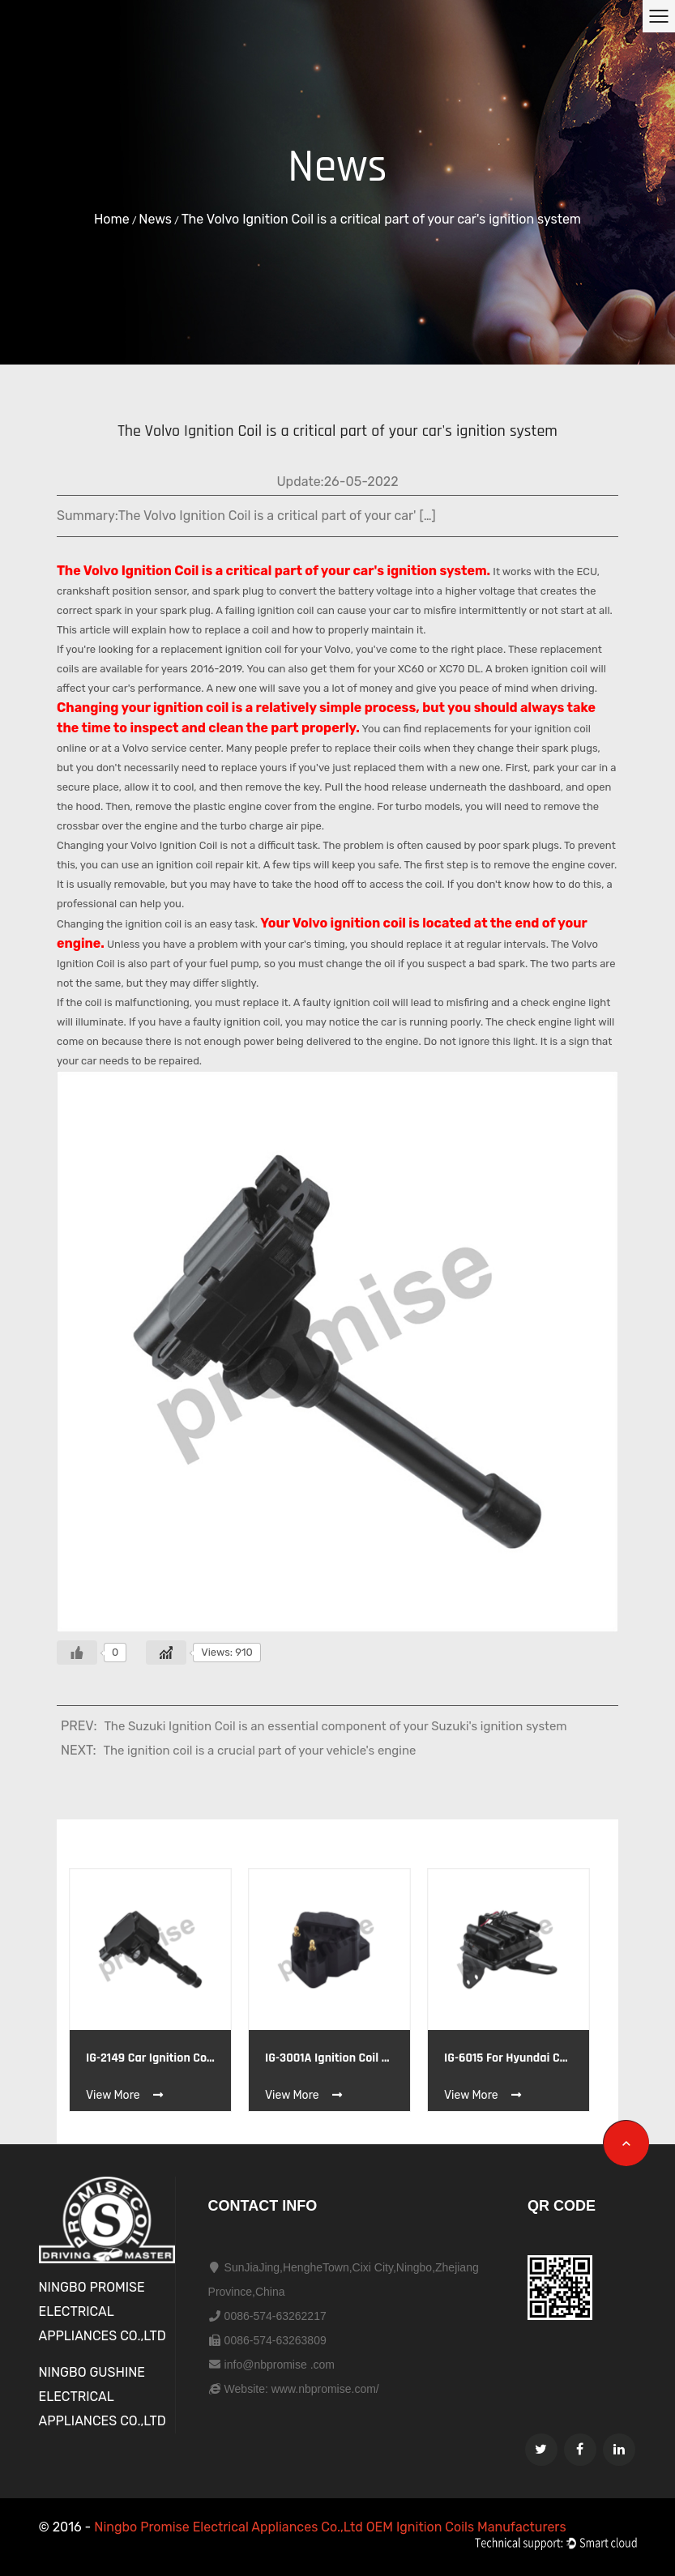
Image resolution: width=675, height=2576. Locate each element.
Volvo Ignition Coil (141, 570)
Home (112, 219)
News (155, 219)
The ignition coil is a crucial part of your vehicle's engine (260, 1750)
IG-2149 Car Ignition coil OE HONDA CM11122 (150, 2057)
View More (125, 2095)
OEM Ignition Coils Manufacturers (466, 2527)
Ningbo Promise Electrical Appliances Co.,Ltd (229, 2527)
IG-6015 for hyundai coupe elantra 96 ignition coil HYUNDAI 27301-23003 (508, 2057)
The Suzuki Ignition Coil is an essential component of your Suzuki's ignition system (335, 1726)
